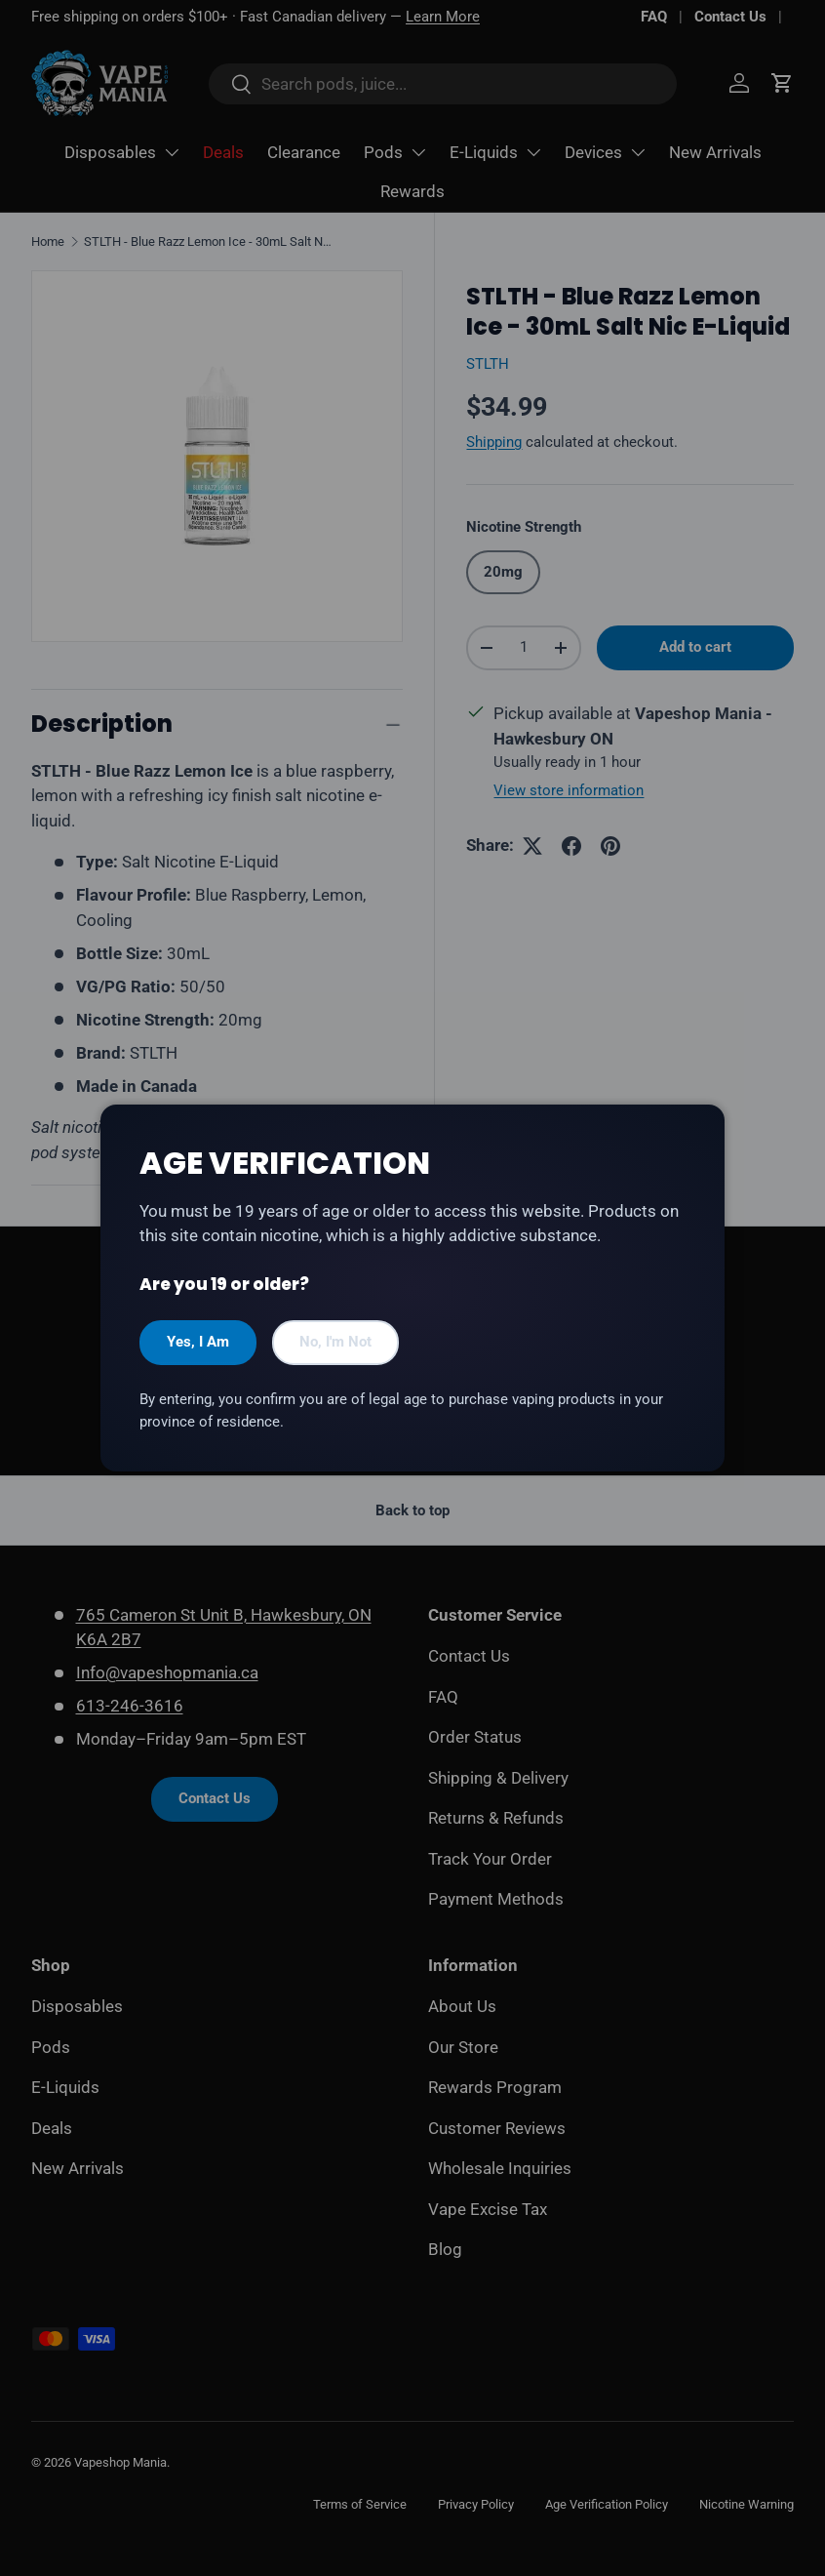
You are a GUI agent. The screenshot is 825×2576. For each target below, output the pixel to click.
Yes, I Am (198, 1341)
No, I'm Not (335, 1341)
